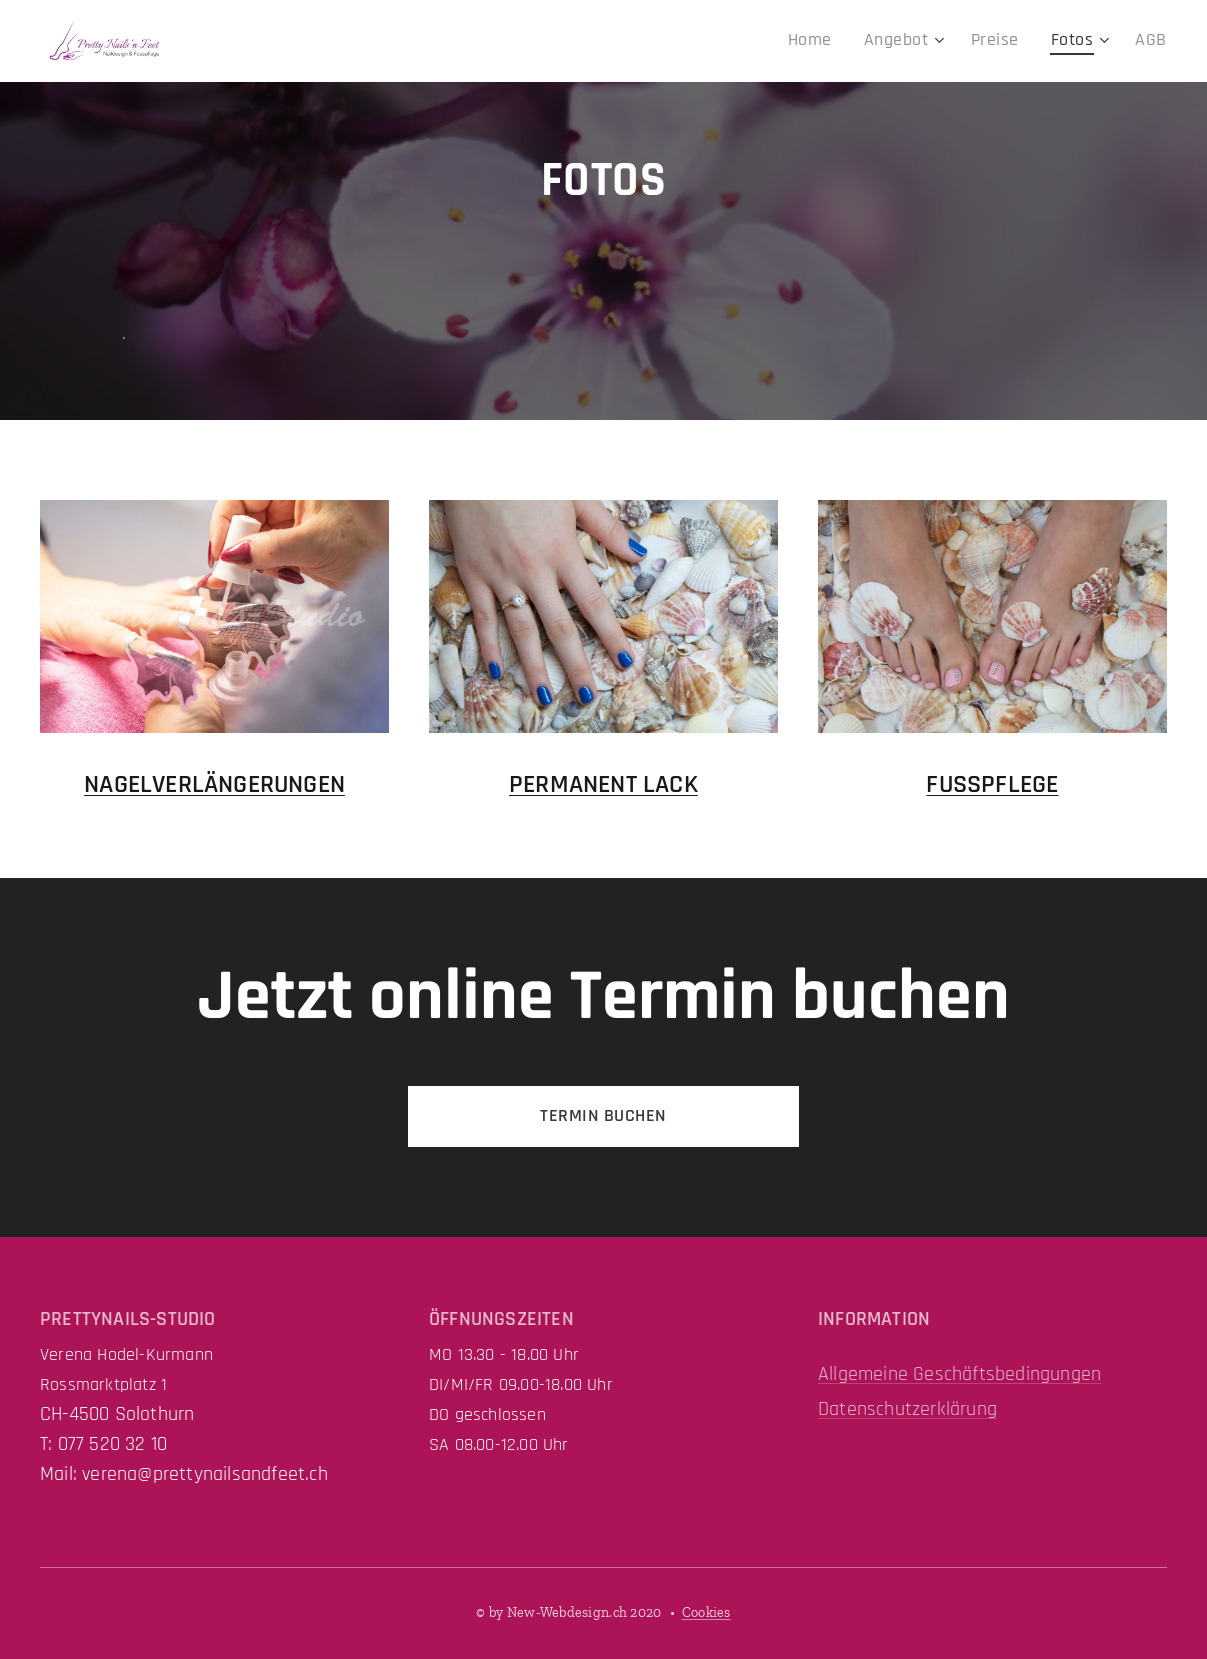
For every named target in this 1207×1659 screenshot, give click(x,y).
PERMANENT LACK (603, 783)
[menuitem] (837, 41)
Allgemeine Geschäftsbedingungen (959, 1374)
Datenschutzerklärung (907, 1409)
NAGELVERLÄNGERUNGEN (214, 783)
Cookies (706, 1612)
